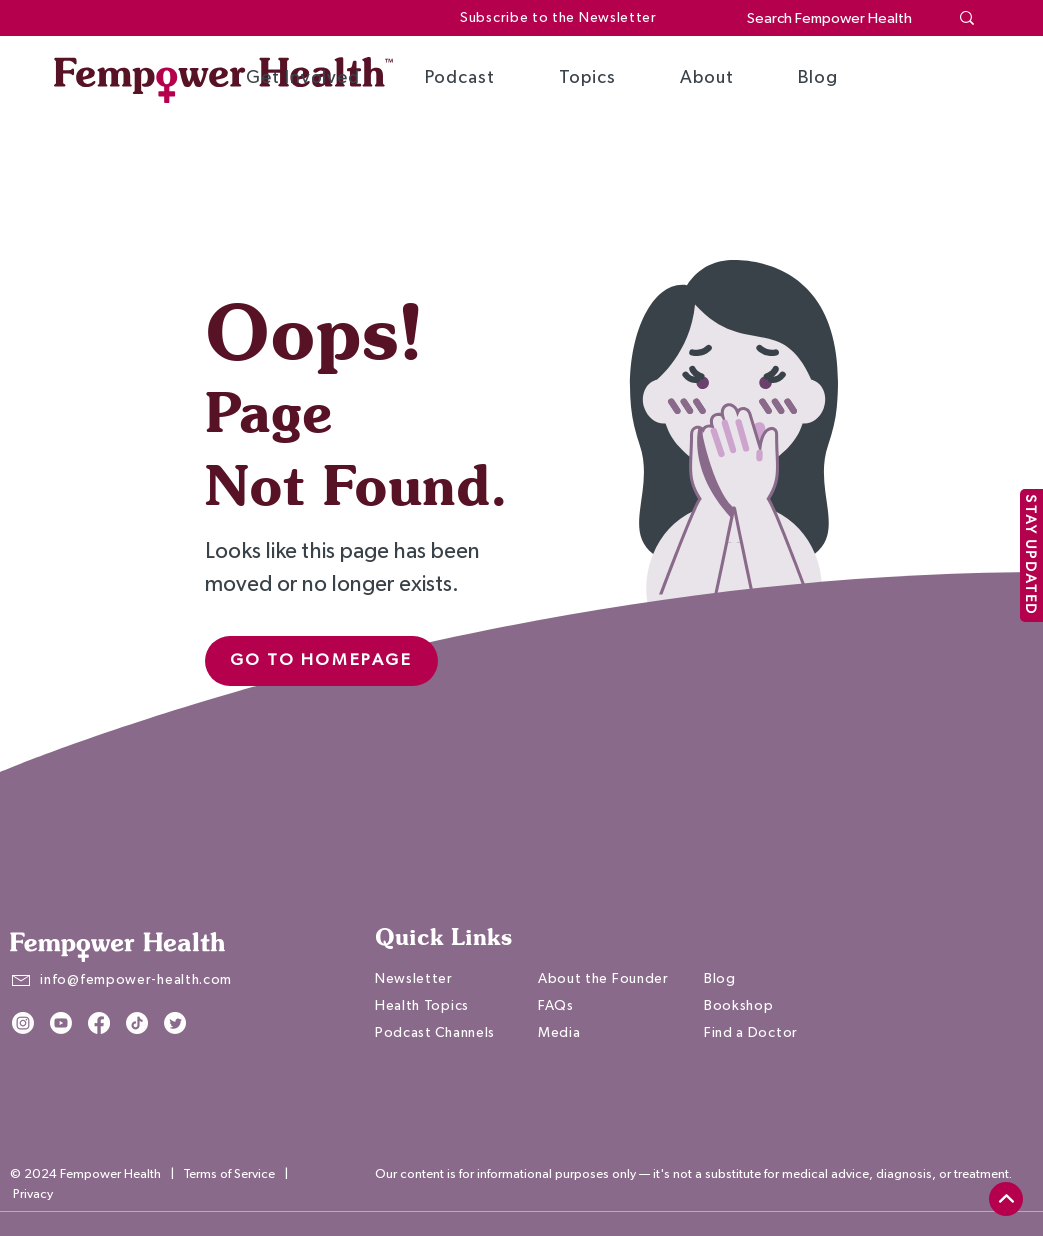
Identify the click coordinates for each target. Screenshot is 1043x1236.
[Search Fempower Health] (832, 18)
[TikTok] (137, 1023)
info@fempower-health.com (136, 980)
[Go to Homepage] (321, 661)
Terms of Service (229, 1174)
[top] (1006, 1199)
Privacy (33, 1194)
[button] (303, 78)
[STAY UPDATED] (1031, 555)
